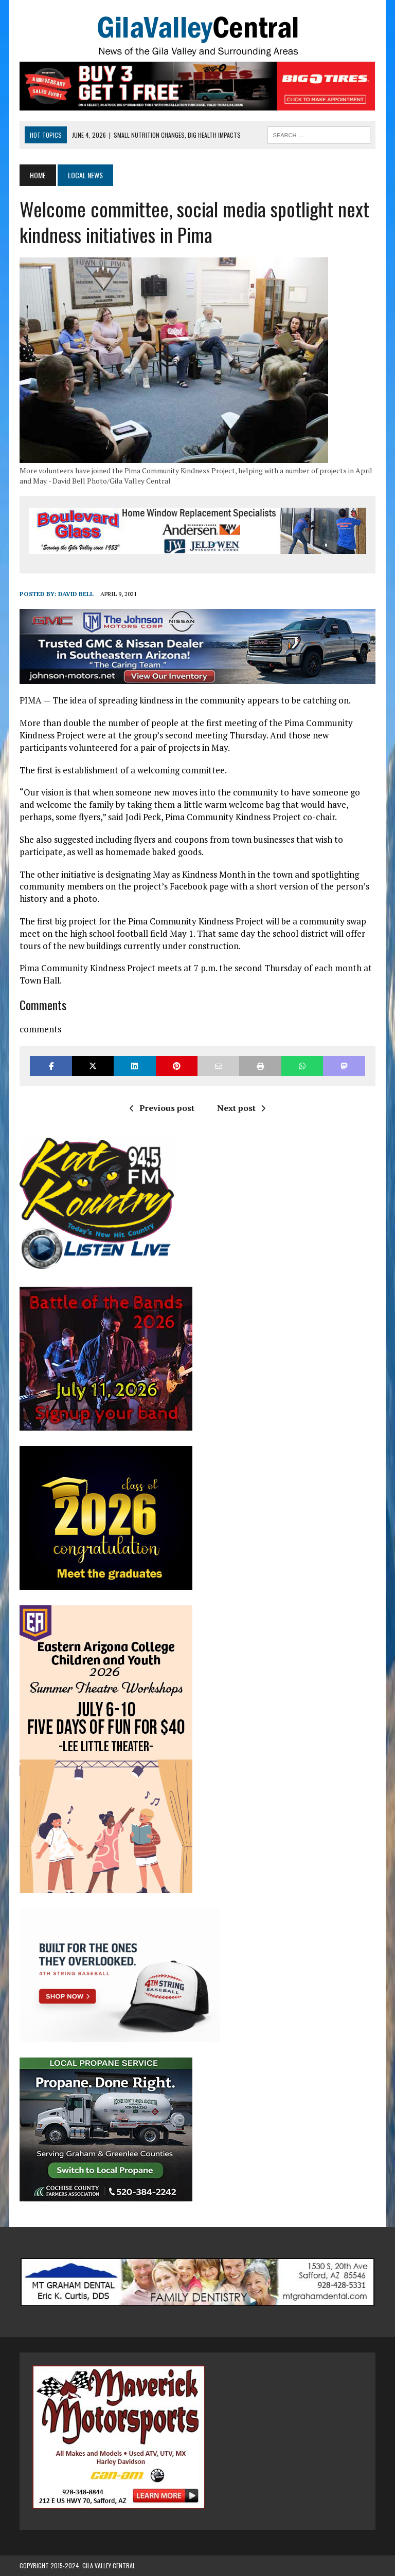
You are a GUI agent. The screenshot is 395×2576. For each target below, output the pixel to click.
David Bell (76, 594)
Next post (241, 1108)
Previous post (162, 1108)
